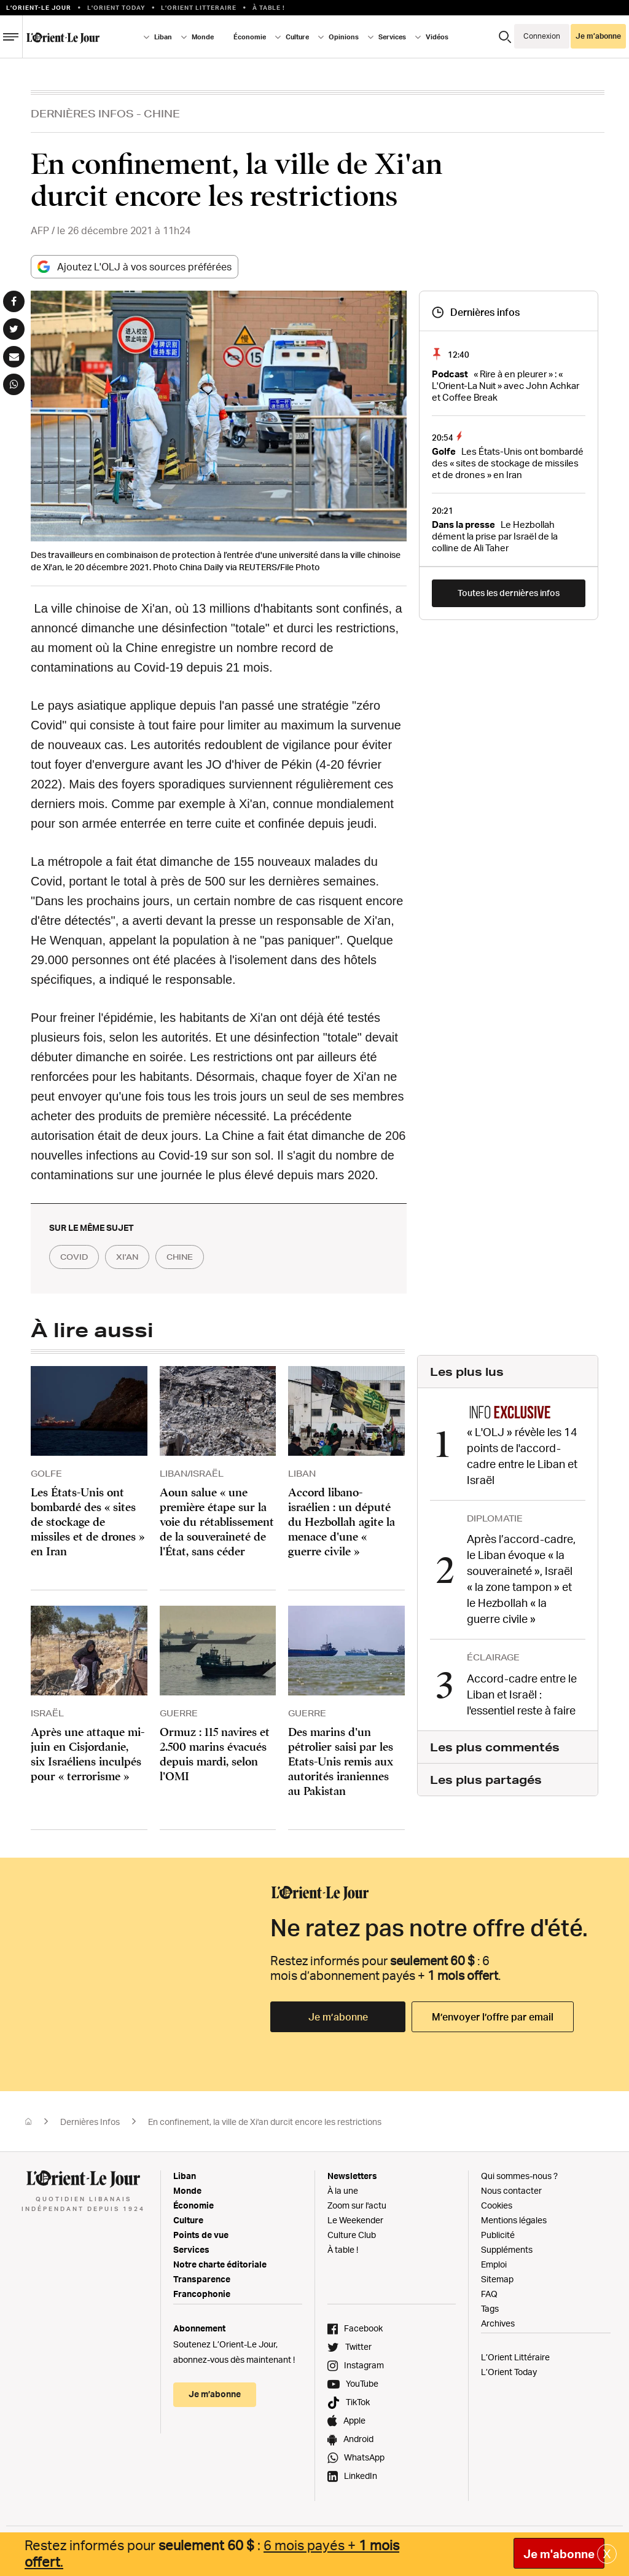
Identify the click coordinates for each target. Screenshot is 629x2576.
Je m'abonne (559, 2554)
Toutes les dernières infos (509, 592)
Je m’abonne (598, 36)
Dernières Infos (82, 113)
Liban (163, 37)
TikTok (358, 2402)
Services (392, 37)
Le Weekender (355, 2220)
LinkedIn (360, 2476)
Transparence (201, 2279)
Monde (203, 37)
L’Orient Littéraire (515, 2357)
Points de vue (201, 2235)
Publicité (498, 2235)
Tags (490, 2309)
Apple (354, 2421)
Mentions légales (514, 2220)
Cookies (496, 2206)
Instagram (364, 2365)
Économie (249, 37)
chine (194, 1257)
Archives (498, 2324)
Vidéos (437, 37)
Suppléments (507, 2250)
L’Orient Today (509, 2372)
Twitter (358, 2347)
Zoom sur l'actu (356, 2206)
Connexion (541, 36)
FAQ (489, 2294)
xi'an (136, 1257)
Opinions (344, 37)
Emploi (494, 2265)
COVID (77, 1257)
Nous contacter (511, 2191)
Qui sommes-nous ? (519, 2176)
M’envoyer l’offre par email (492, 2017)
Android (358, 2439)
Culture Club (351, 2235)
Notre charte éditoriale (220, 2265)
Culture (297, 37)
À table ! (268, 7)
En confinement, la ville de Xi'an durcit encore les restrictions (264, 2122)
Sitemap (497, 2279)
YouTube (362, 2384)
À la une (342, 2191)
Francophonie (201, 2294)
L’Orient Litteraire (198, 7)
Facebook (363, 2328)
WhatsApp (364, 2457)
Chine (162, 113)
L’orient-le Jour (38, 7)
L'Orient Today (116, 7)
